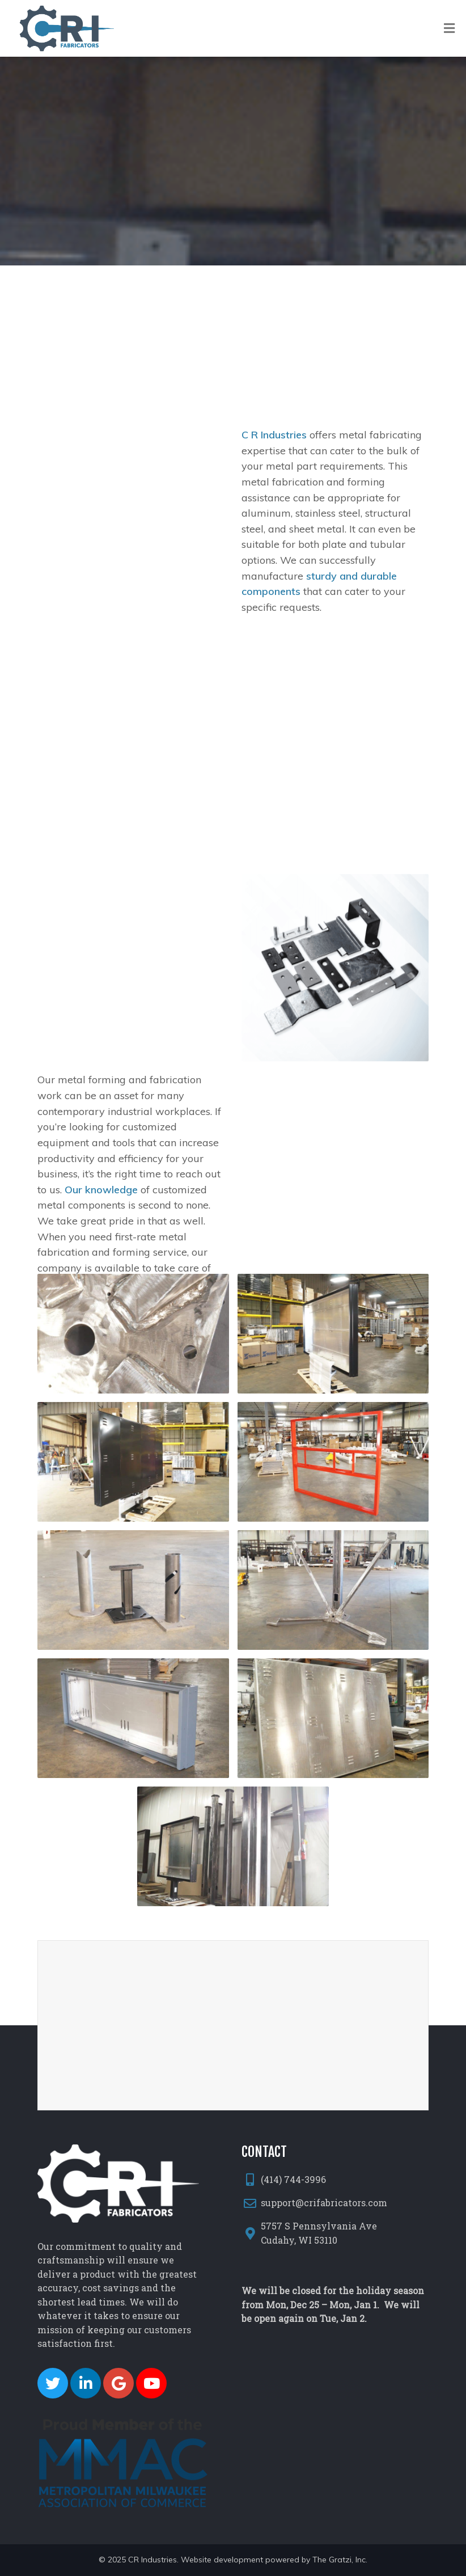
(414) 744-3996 (293, 2179)
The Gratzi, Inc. (339, 2559)
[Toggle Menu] (449, 28)
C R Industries (274, 477)
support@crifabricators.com (324, 2202)
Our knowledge (101, 1239)
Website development (222, 2559)
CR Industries (152, 2559)
